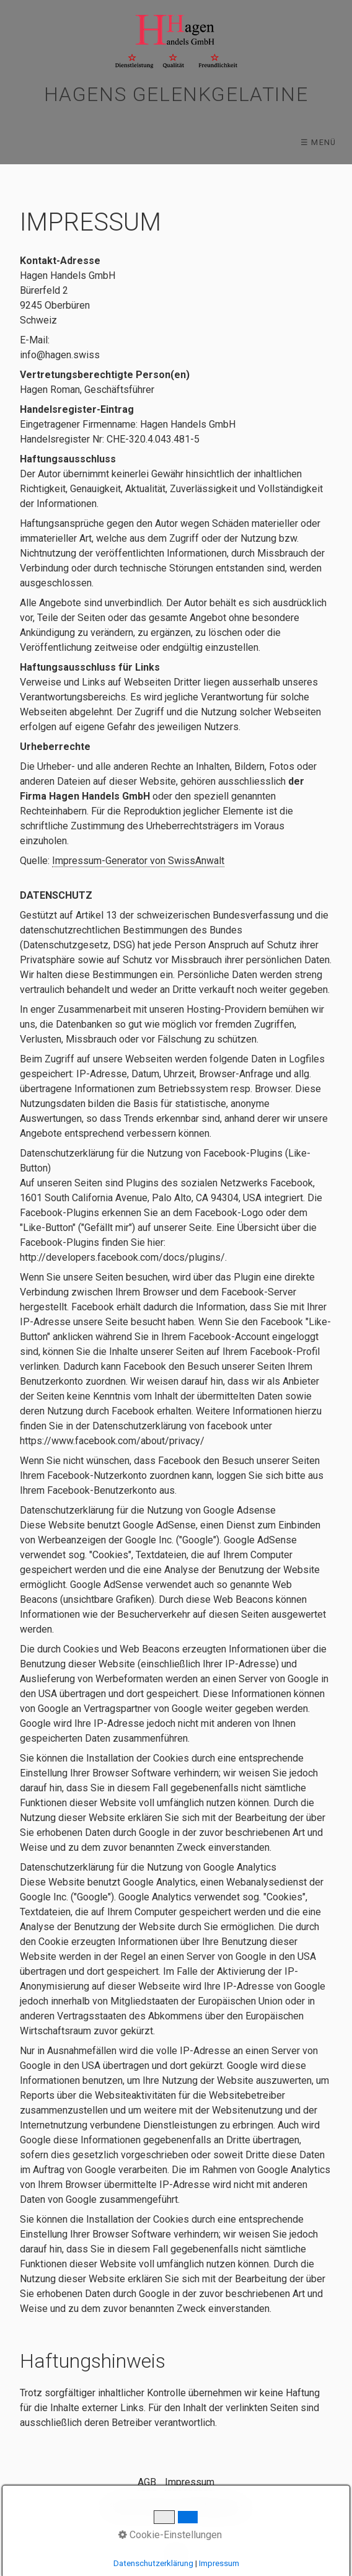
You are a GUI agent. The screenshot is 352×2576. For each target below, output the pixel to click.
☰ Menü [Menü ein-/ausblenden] (319, 142)
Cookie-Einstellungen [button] (170, 2535)
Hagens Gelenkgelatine (176, 94)
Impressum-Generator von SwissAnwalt (138, 861)
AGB (147, 2482)
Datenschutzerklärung (153, 2563)
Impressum (189, 2482)
